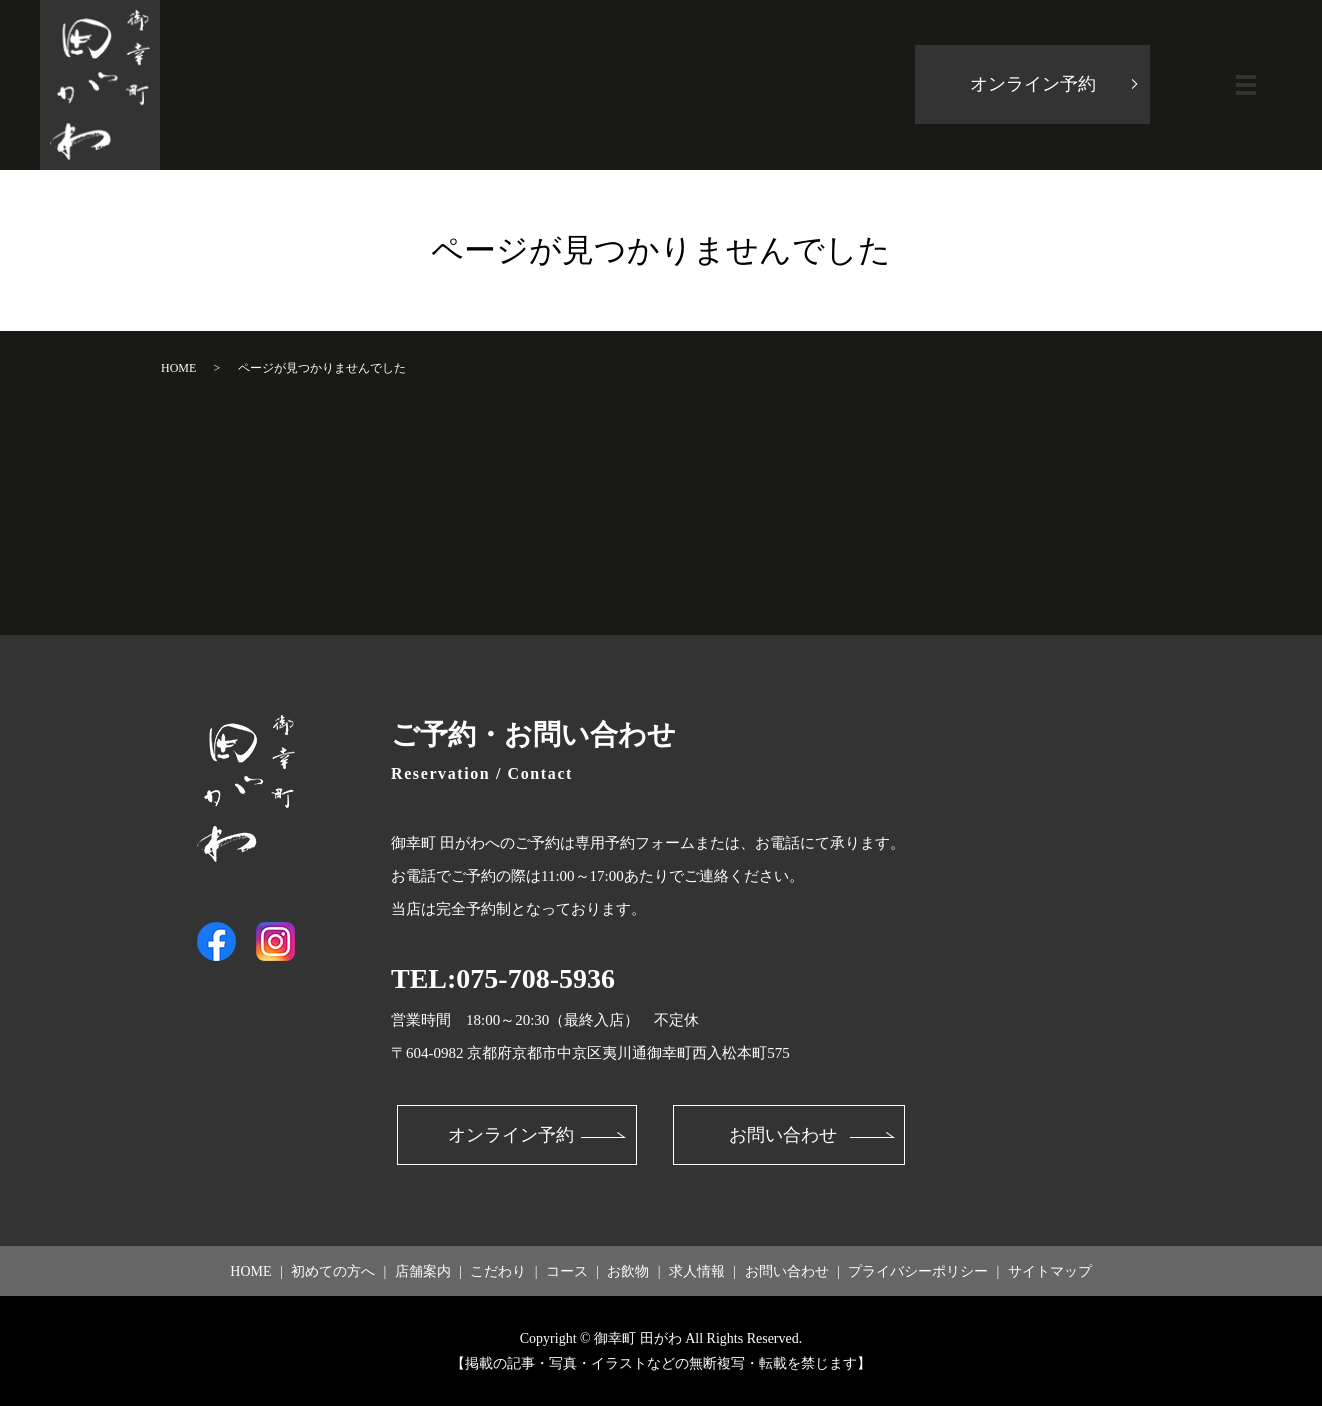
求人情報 (697, 1271)
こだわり (498, 1271)
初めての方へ (333, 1271)
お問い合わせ (783, 1135)
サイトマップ (1050, 1271)
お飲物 (628, 1271)
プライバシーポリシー (918, 1271)
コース (567, 1271)
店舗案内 (423, 1271)
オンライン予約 (1033, 85)
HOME (178, 368)
